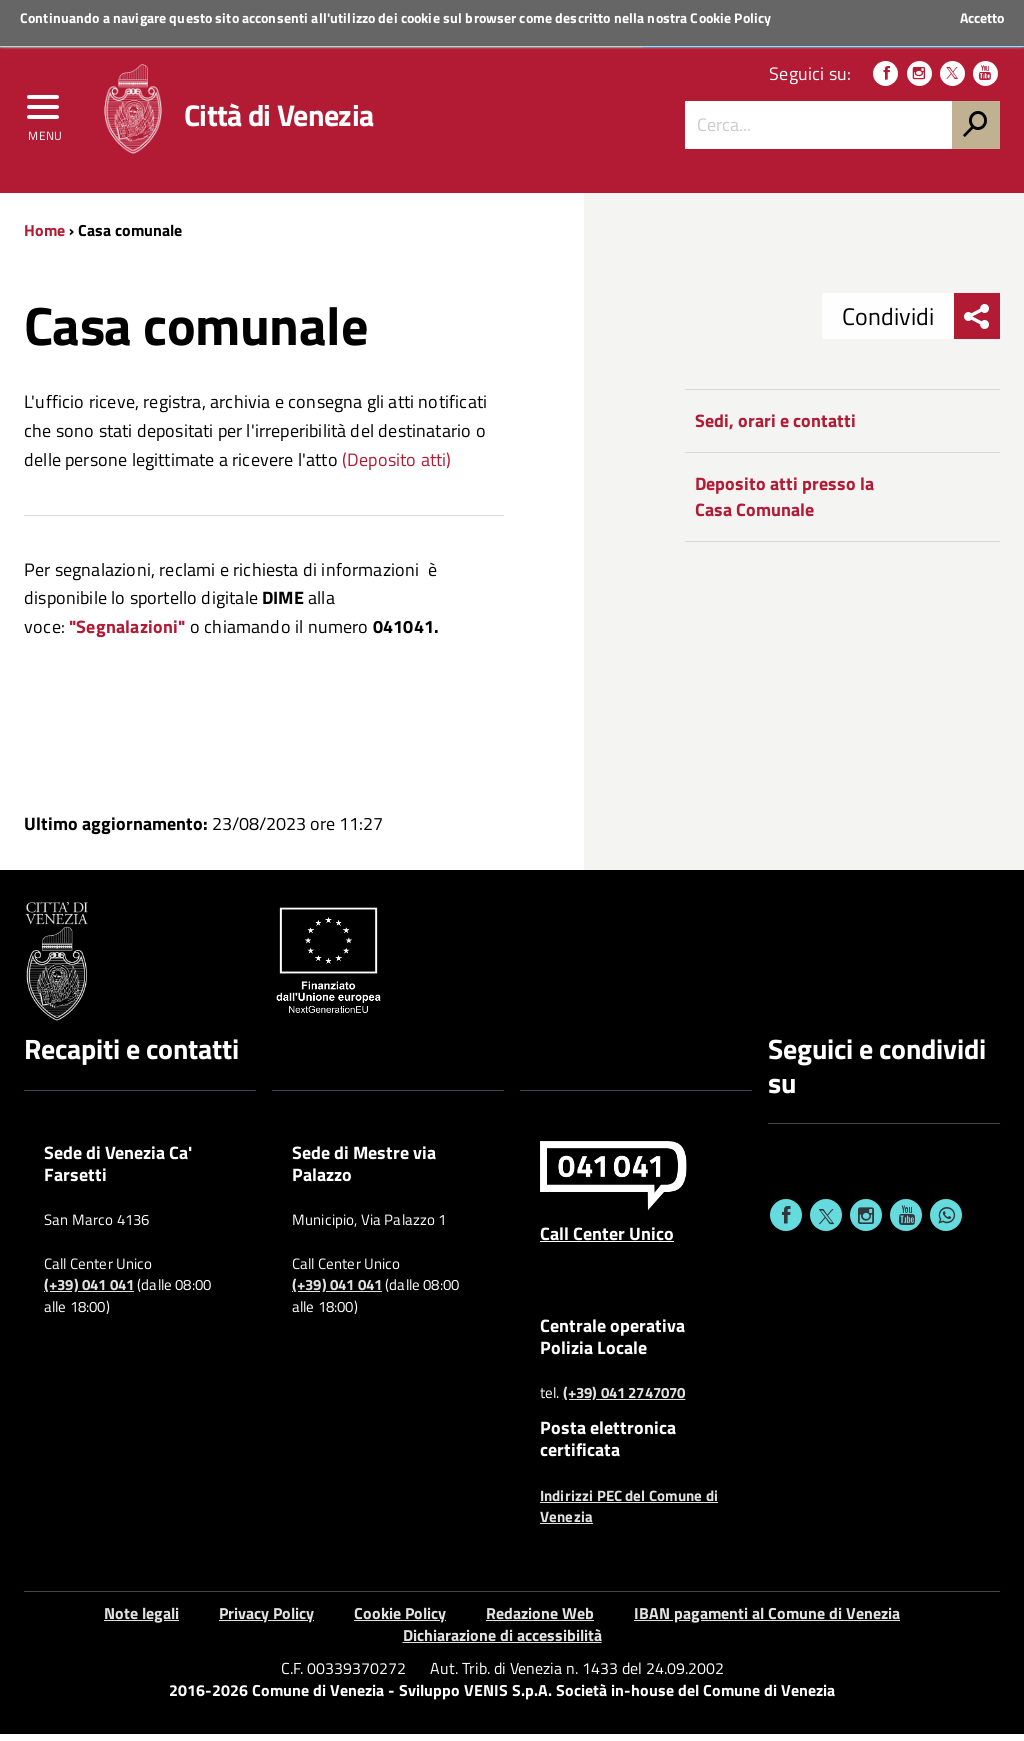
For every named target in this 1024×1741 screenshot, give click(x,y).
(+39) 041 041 (89, 1293)
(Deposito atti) (397, 466)
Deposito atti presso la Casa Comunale (784, 504)
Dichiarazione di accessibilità (502, 1643)
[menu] (45, 117)
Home (44, 237)
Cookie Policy (730, 17)
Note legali (141, 1620)
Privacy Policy (266, 1620)
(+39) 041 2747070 (624, 1400)
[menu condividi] (977, 324)
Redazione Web (540, 1620)
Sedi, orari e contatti (775, 428)
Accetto (982, 18)
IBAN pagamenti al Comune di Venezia (767, 1620)
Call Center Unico (607, 1241)
